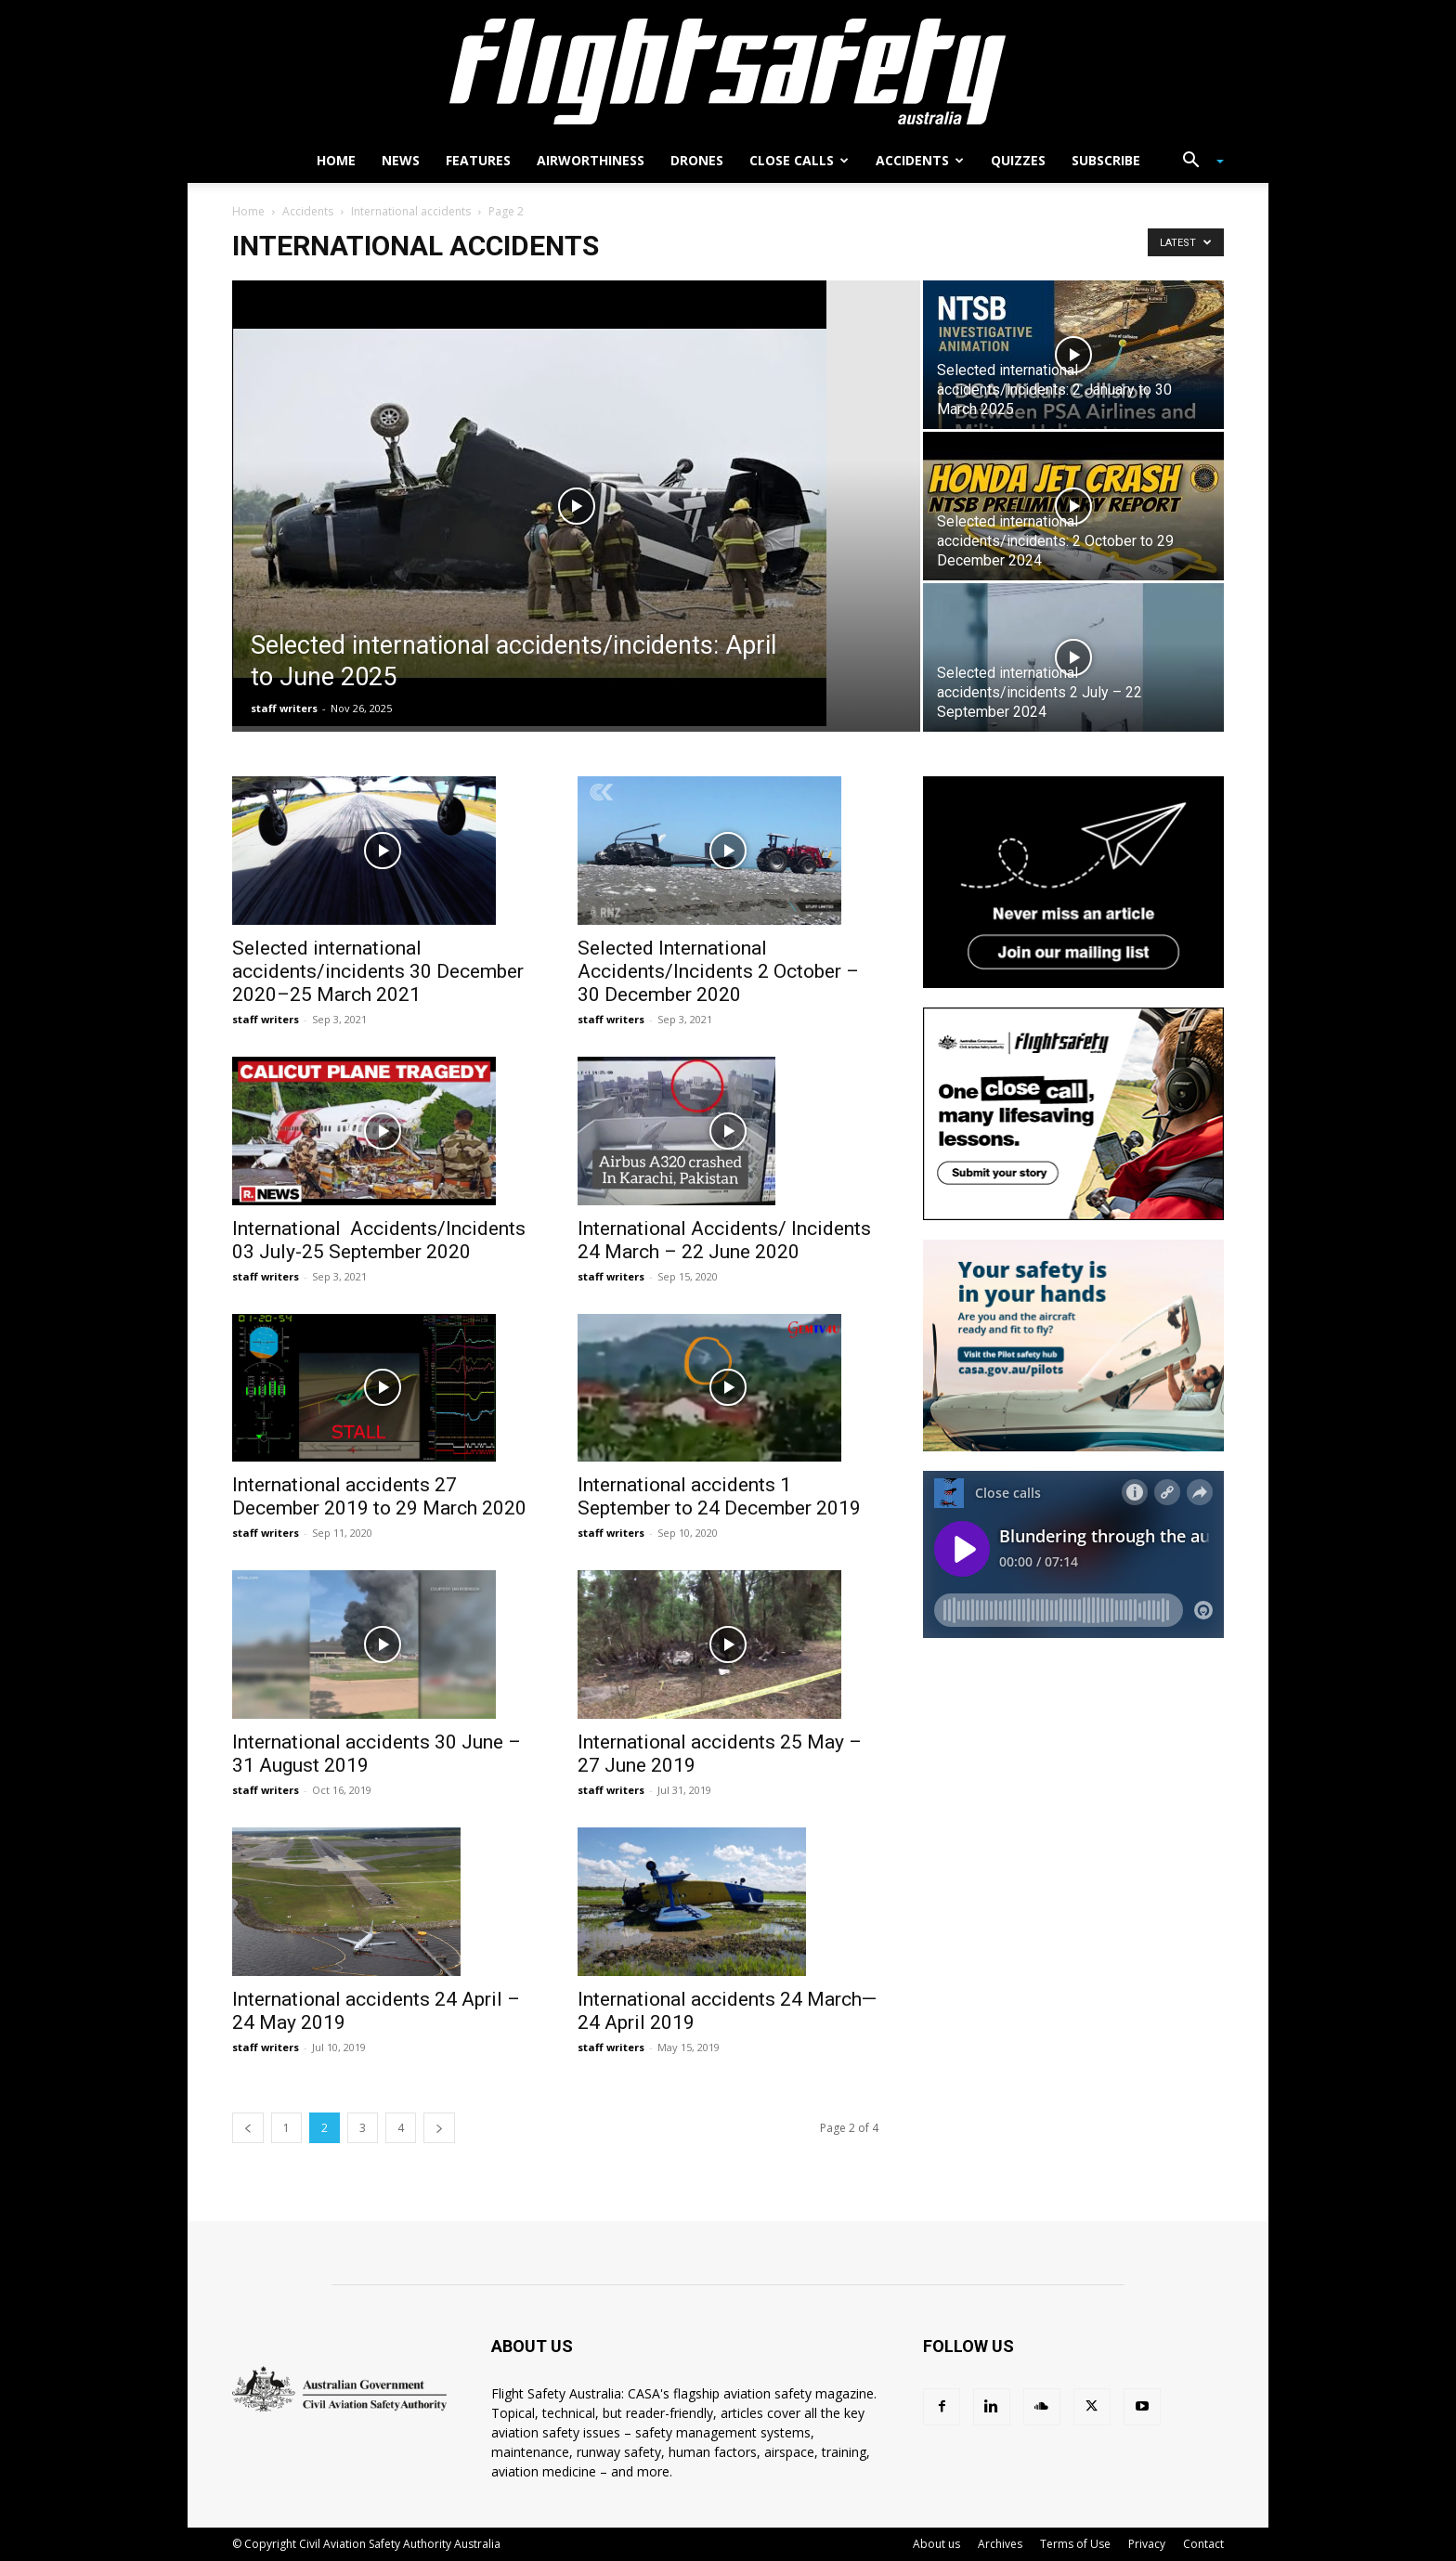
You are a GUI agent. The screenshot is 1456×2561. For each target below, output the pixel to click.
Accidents (920, 160)
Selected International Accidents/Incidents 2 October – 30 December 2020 (718, 971)
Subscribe (1106, 160)
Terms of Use (1075, 2544)
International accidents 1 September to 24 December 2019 (719, 1496)
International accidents (411, 211)
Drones (696, 160)
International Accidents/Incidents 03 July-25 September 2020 (379, 1240)
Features (478, 160)
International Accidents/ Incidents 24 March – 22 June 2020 (724, 1240)
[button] (1196, 162)
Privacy (1146, 2544)
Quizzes (1018, 160)
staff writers (284, 708)
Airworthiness (590, 160)
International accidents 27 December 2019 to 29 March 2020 (379, 1496)
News (401, 160)
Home (336, 160)
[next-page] (439, 2127)
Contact (1203, 2544)
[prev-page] (248, 2127)
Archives (1000, 2544)
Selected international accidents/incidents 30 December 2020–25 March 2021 (378, 971)
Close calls (799, 160)
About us (936, 2544)
